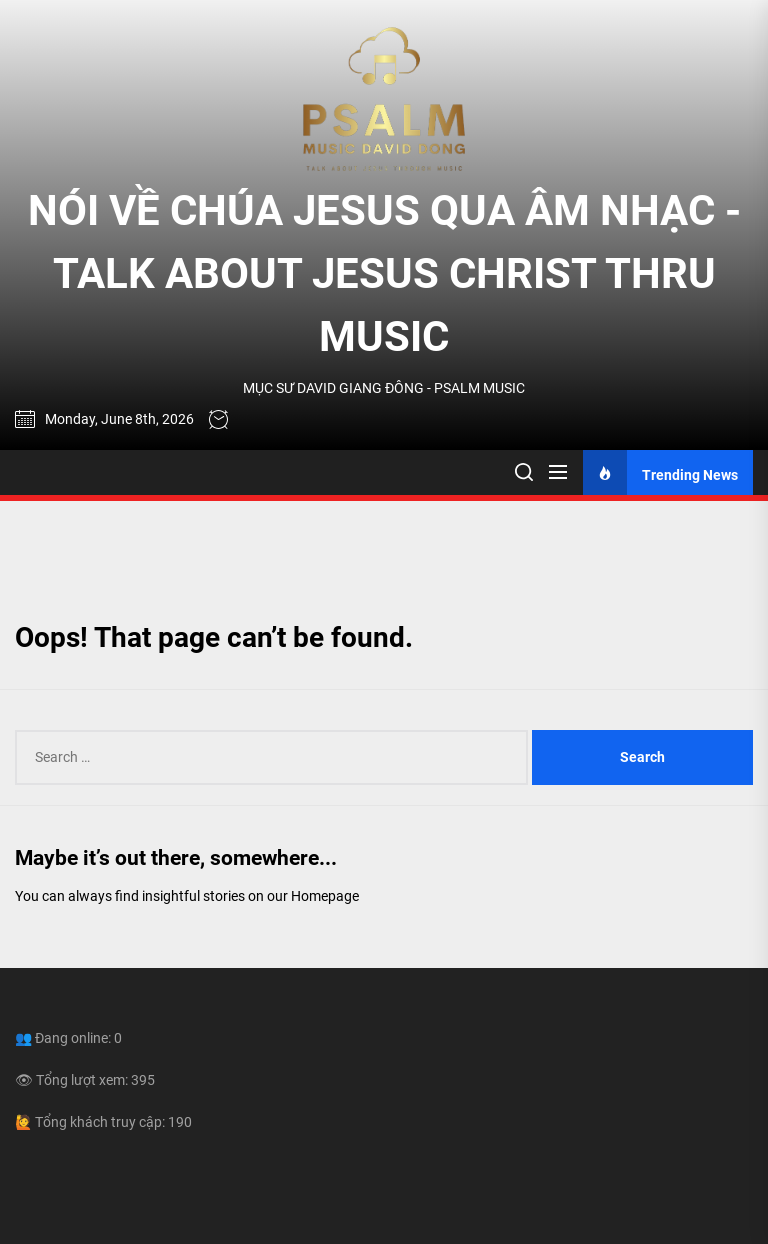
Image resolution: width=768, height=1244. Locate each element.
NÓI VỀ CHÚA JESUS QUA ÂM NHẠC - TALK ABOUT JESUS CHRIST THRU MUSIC (384, 273)
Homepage (325, 896)
